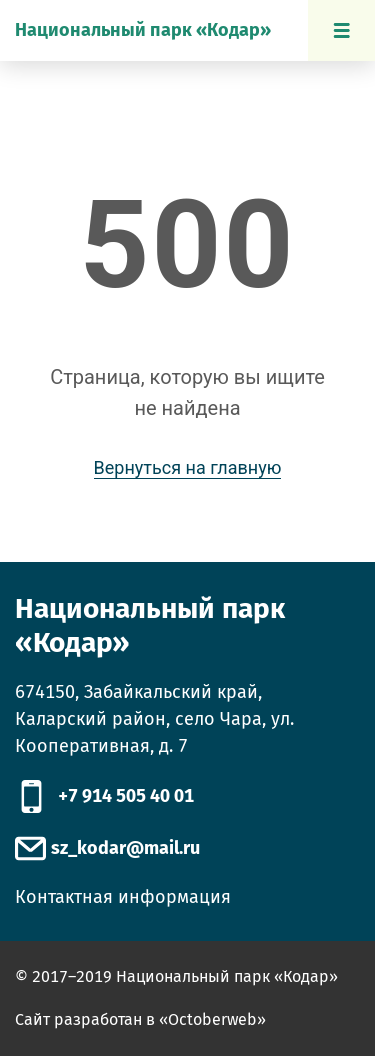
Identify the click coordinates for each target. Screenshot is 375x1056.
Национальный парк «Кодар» (143, 30)
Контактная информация (123, 897)
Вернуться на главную (188, 467)
